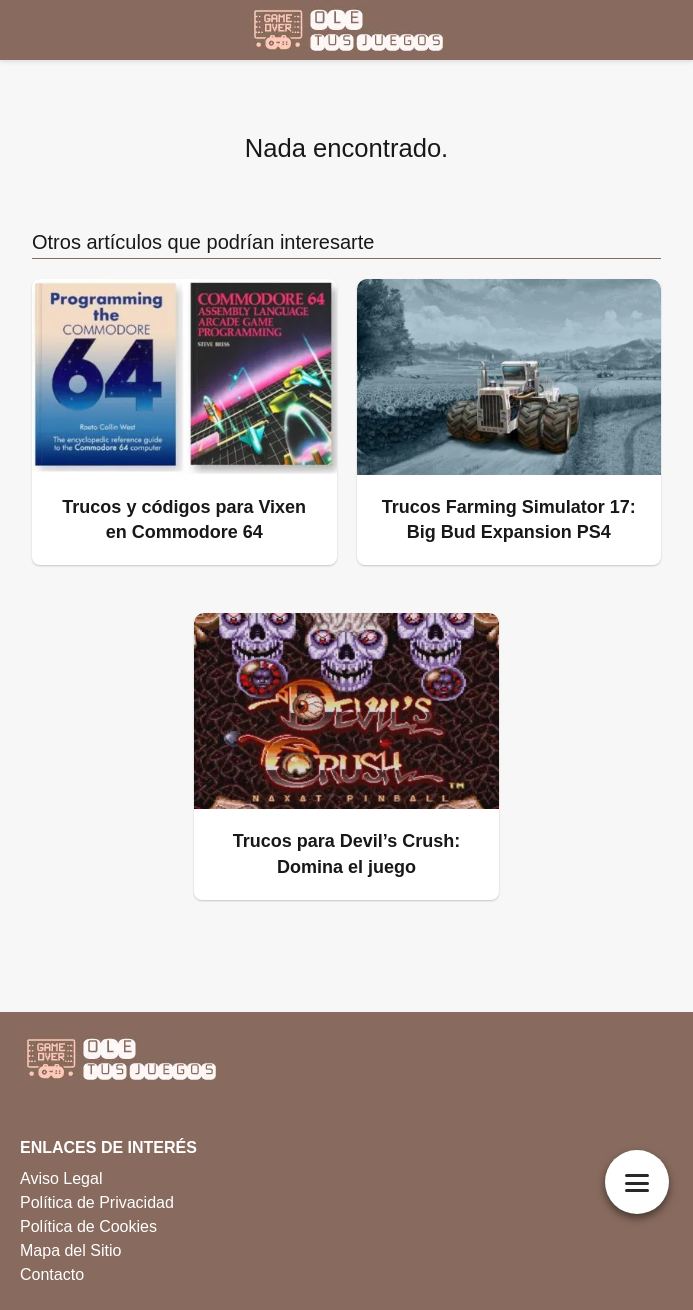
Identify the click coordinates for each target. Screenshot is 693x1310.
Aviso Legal (61, 1178)
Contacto (52, 1274)
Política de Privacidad (97, 1202)
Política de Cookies (88, 1226)
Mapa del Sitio (70, 1250)
